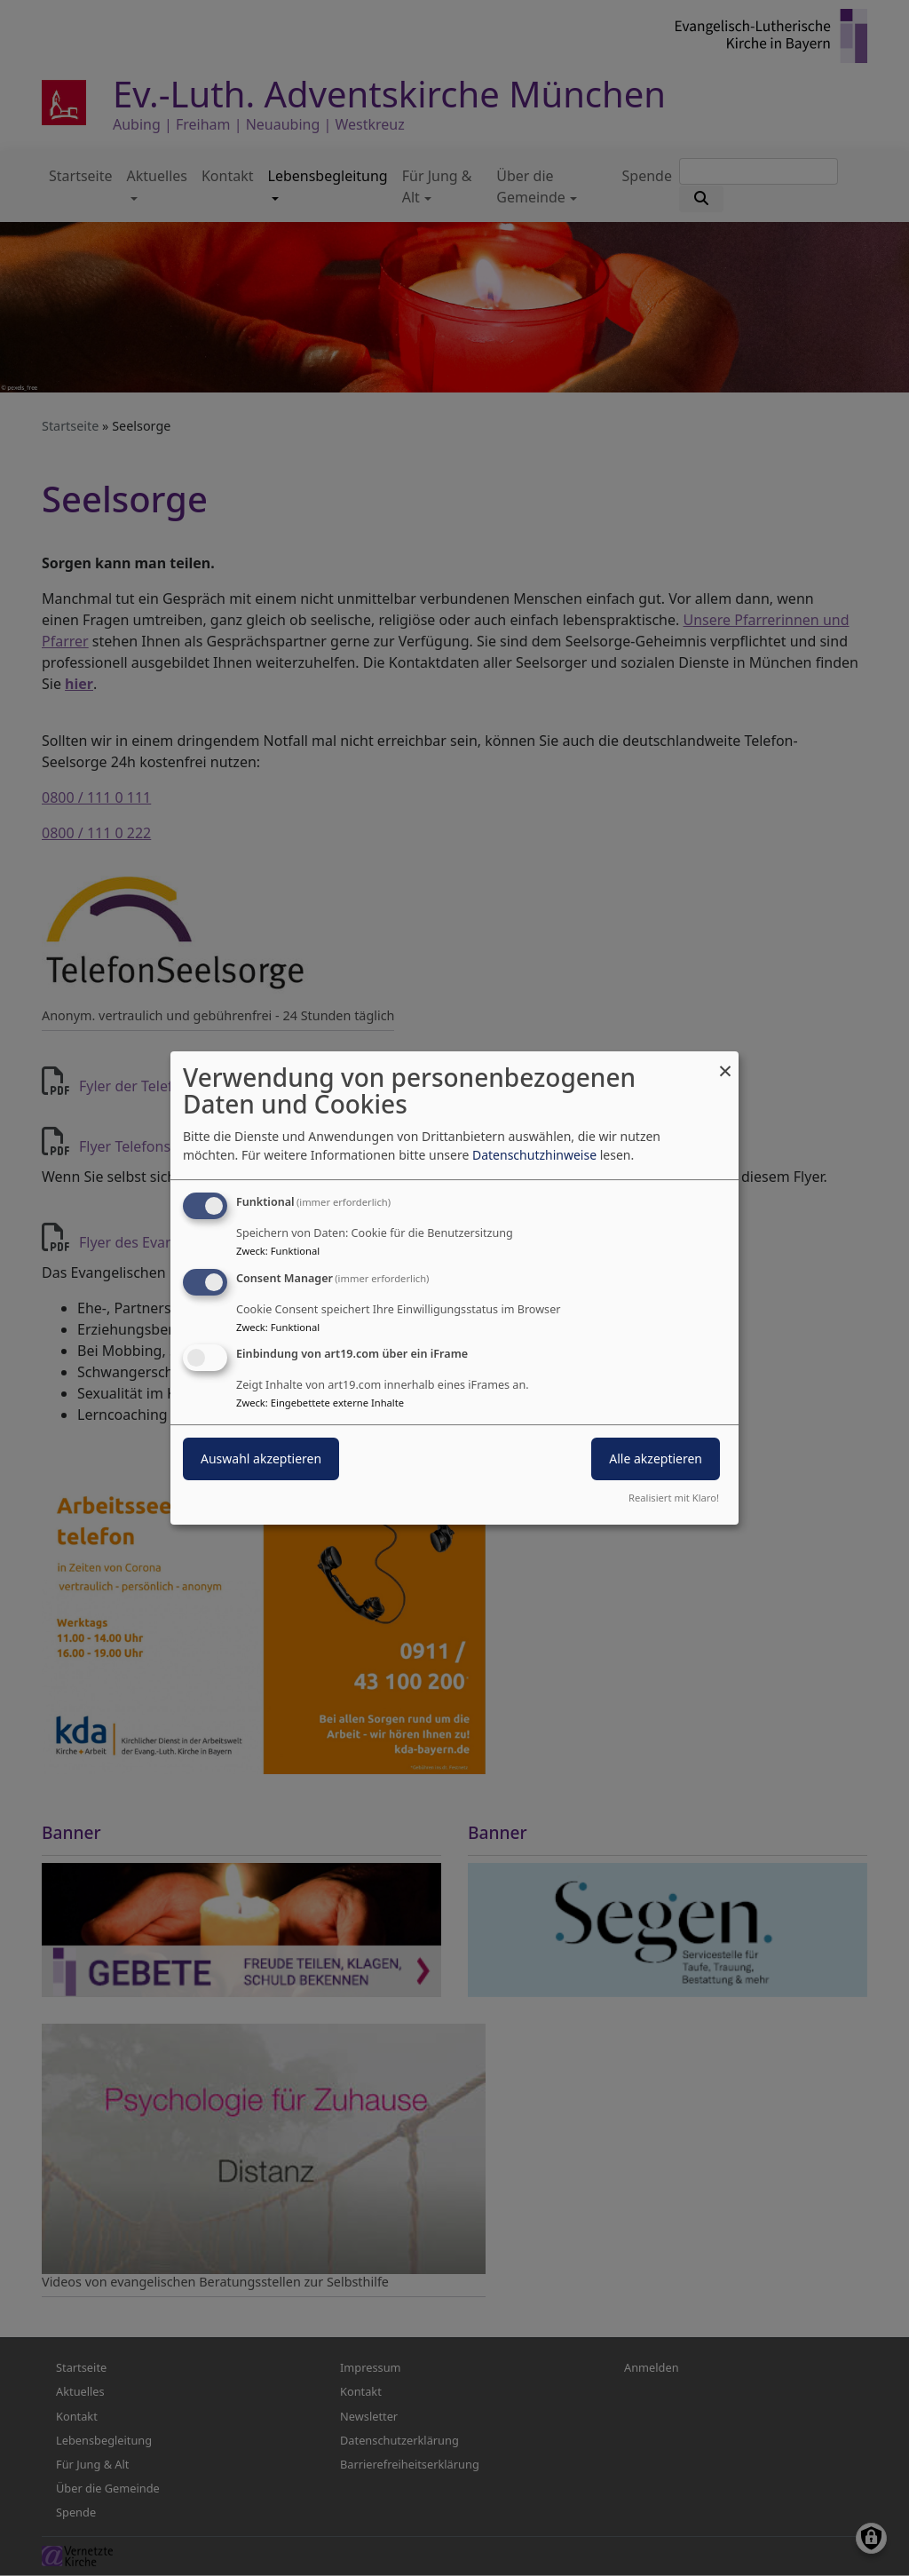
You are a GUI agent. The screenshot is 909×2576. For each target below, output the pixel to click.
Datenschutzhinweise (534, 1154)
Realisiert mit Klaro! (673, 1497)
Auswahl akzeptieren (261, 1459)
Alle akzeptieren (655, 1459)
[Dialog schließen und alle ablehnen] (725, 1062)
